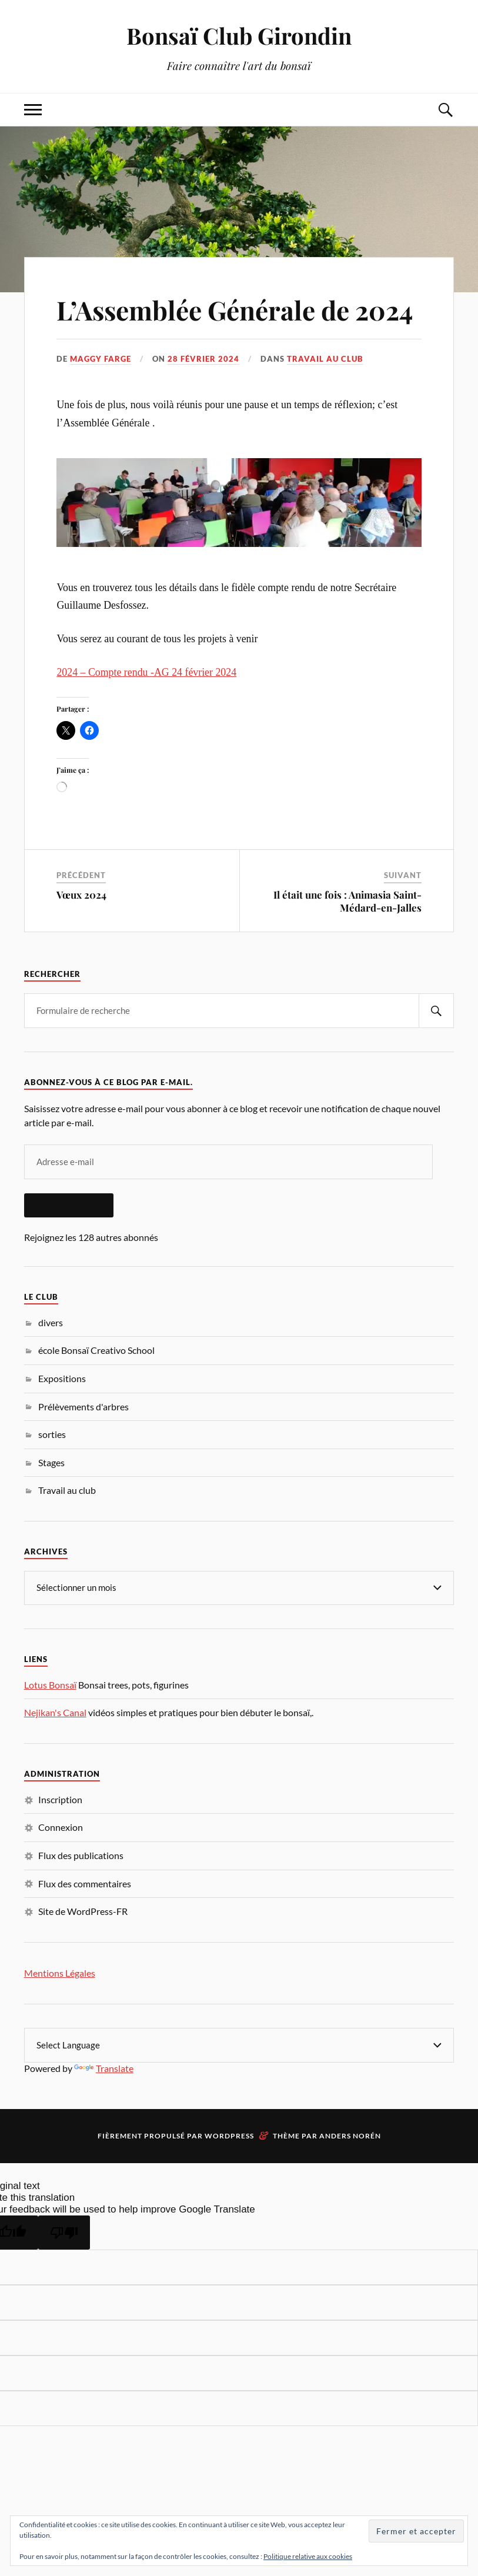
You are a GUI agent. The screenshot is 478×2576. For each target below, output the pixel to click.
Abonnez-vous (69, 1205)
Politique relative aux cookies (307, 2556)
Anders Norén (350, 2135)
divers (50, 1322)
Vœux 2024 (81, 894)
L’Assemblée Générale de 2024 (234, 309)
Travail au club (325, 358)
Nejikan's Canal (55, 1712)
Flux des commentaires (84, 1883)
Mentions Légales (59, 1972)
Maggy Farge (100, 358)
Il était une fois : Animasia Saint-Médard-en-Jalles (347, 901)
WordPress (229, 2135)
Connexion (60, 1827)
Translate (103, 2068)
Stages (51, 1462)
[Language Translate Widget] (239, 2045)
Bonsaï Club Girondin (239, 36)
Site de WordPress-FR (83, 1911)
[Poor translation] (64, 2232)
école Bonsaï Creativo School (96, 1350)
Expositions (62, 1378)
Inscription (60, 1799)
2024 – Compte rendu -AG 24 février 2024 (146, 672)
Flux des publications (80, 1855)
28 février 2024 (203, 358)
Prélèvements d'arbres (83, 1406)
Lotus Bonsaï (50, 1684)
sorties (52, 1434)
